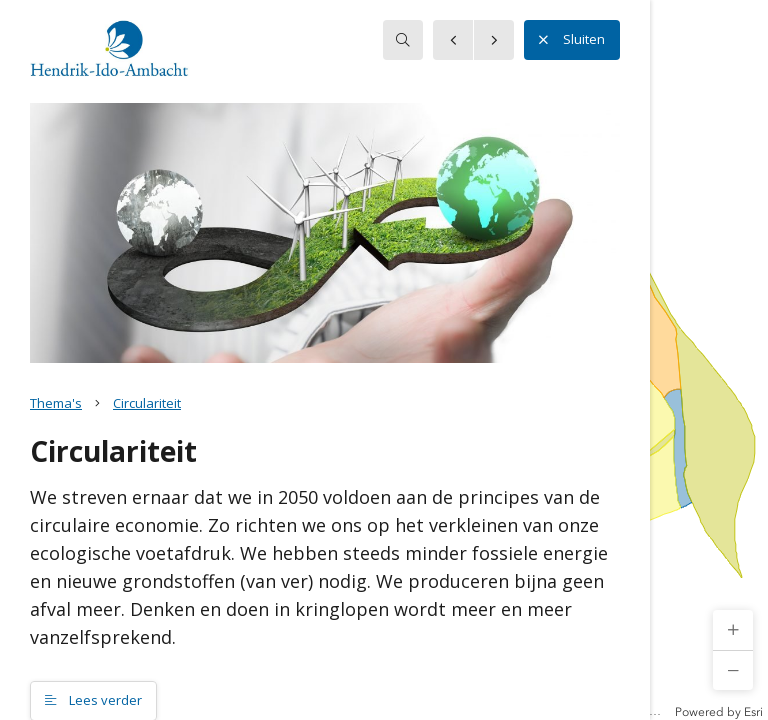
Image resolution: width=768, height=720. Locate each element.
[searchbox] (403, 40)
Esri (753, 712)
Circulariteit (147, 403)
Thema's (56, 403)
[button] (733, 630)
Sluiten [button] (572, 40)
